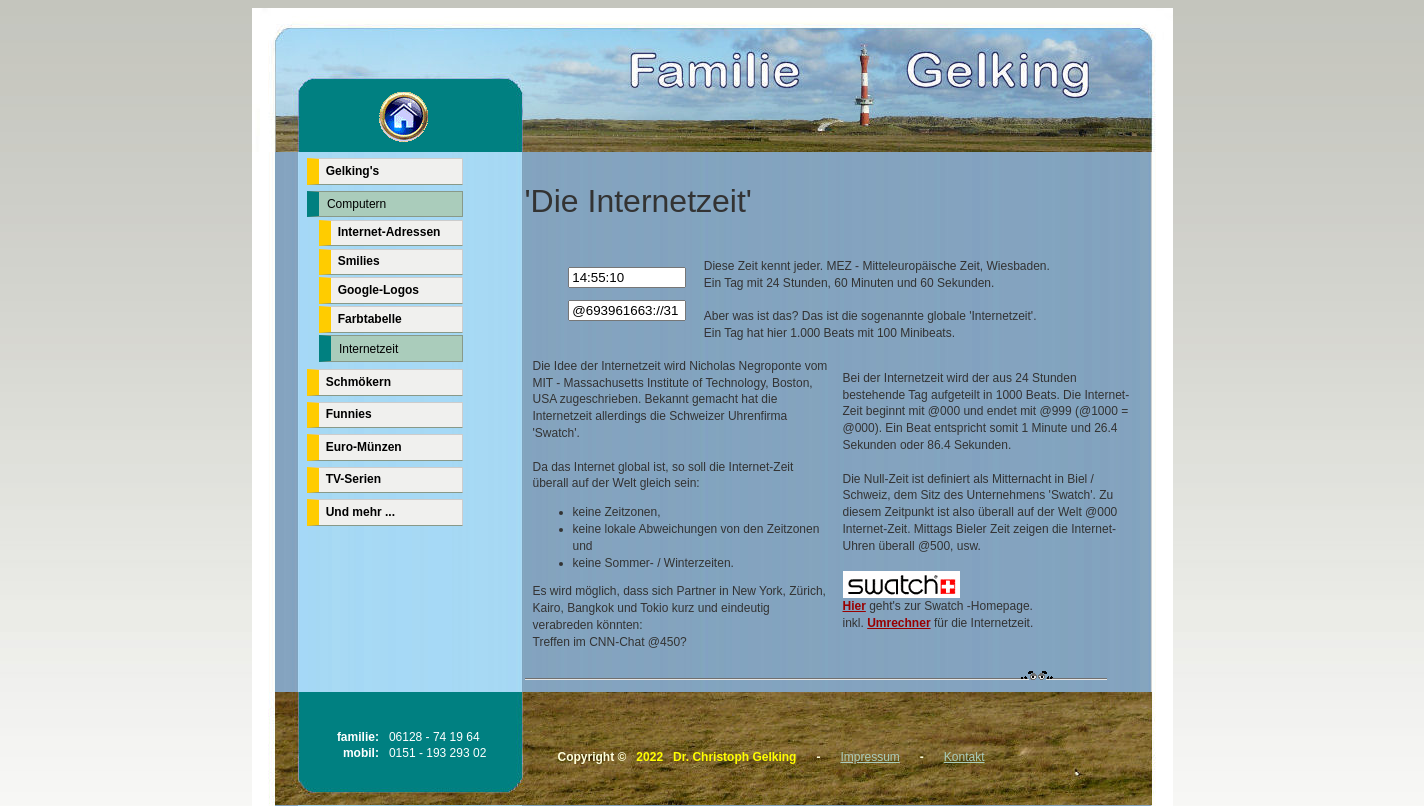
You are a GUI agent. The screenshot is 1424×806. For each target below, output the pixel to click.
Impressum (869, 757)
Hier (901, 600)
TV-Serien (353, 479)
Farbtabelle (370, 319)
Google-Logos (378, 290)
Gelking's (353, 171)
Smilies (359, 261)
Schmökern (358, 382)
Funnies (349, 414)
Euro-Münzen (364, 447)
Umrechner (898, 623)
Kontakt (964, 757)
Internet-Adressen (389, 232)
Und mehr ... (360, 512)
